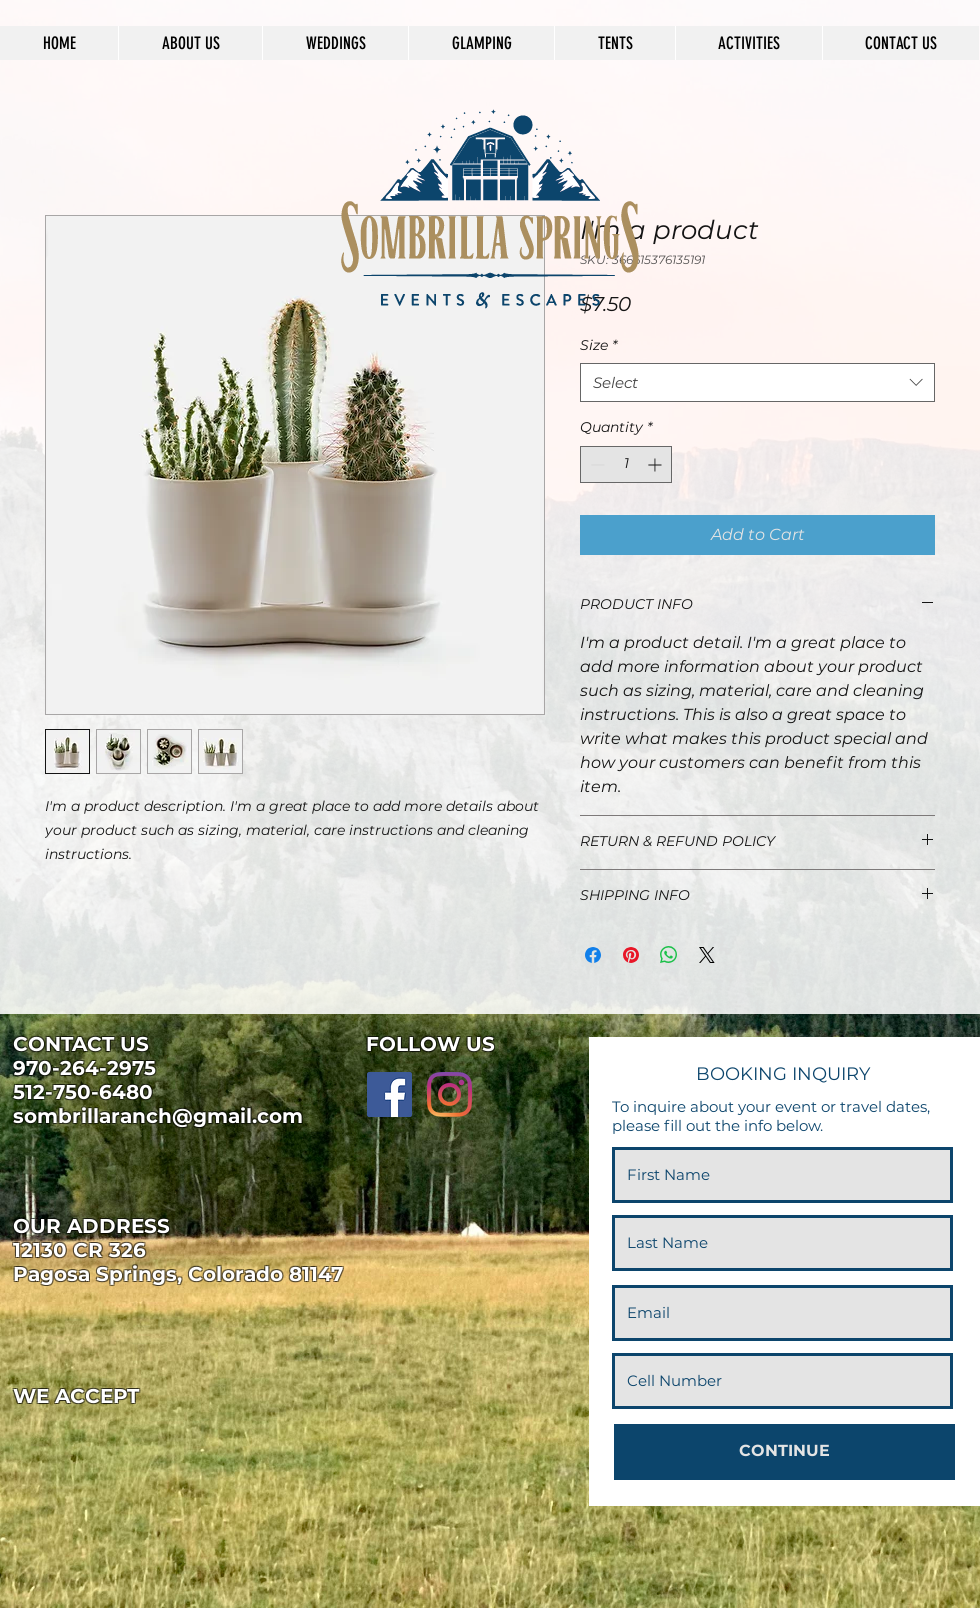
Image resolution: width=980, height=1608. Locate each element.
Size (598, 345)
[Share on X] (707, 955)
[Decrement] (595, 464)
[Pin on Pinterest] (631, 955)
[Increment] (656, 464)
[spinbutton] (626, 464)
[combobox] (757, 382)
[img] (46, 1439)
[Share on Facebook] (593, 955)
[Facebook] (389, 1094)
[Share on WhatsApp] (669, 955)
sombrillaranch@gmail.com (158, 1116)
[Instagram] (449, 1094)
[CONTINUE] (784, 1452)
